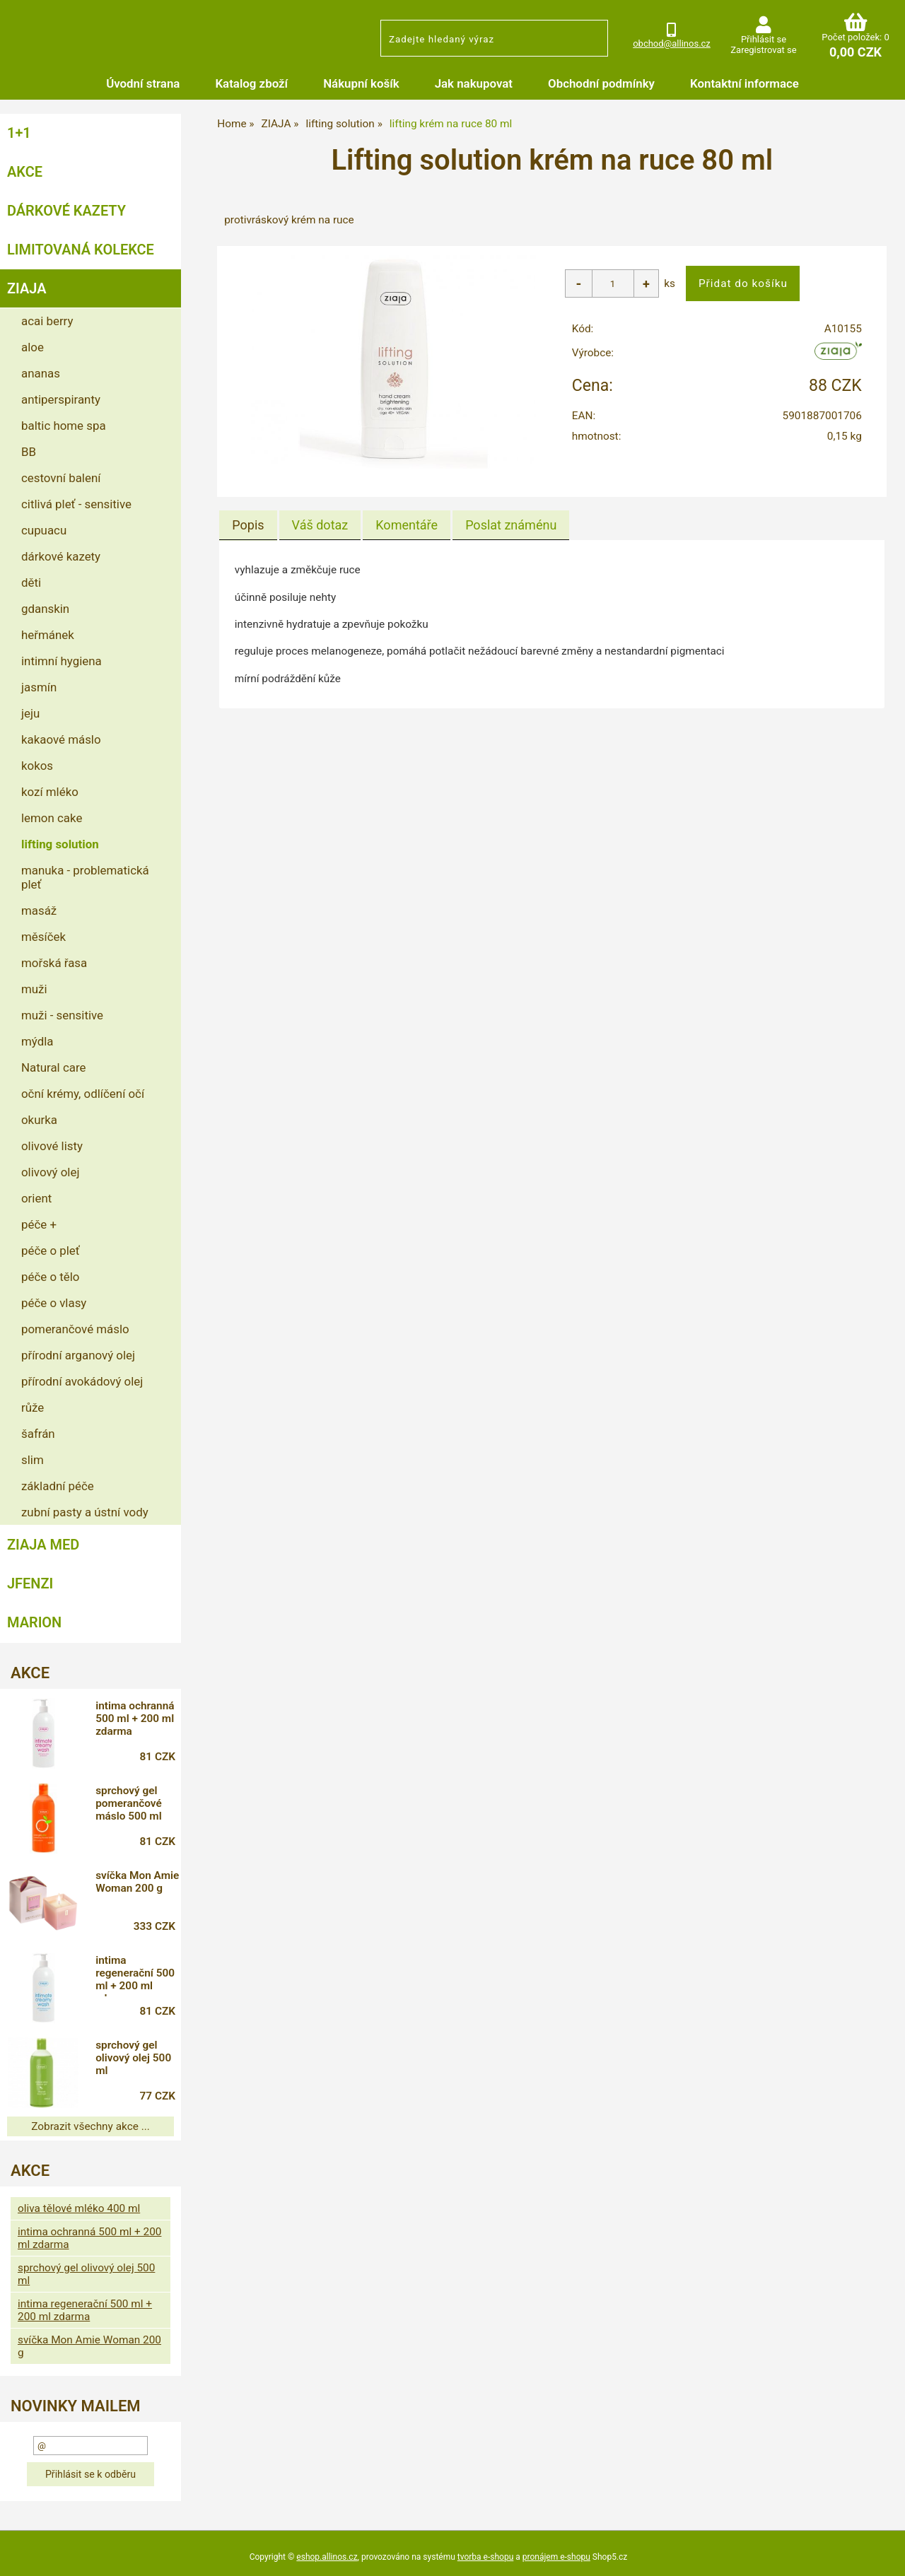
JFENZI (30, 1583)
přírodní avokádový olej (82, 1381)
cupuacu (43, 530)
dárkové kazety (60, 556)
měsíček (43, 937)
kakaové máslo (61, 739)
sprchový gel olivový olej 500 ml (134, 2058)
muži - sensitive (62, 1015)
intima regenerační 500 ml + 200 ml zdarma (135, 1975)
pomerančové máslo (75, 1329)
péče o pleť (50, 1250)
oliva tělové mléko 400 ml (79, 2208)
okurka (39, 1120)
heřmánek (47, 635)
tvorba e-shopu (485, 2557)
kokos (37, 766)
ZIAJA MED (43, 1544)
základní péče (57, 1486)
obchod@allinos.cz (672, 43)
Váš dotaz (320, 524)
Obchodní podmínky (601, 83)
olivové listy (52, 1146)
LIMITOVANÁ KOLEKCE (80, 249)
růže (32, 1407)
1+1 (19, 132)
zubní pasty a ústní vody (84, 1512)
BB (28, 452)
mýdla (37, 1041)
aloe (32, 347)
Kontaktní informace (744, 83)
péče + (39, 1224)
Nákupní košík (361, 83)
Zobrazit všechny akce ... (90, 2126)
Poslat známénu (510, 524)
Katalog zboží (251, 83)
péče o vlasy (53, 1303)
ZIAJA (27, 288)
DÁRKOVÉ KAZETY (66, 210)
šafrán (38, 1434)
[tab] (247, 525)
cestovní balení (60, 478)
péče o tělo (50, 1277)
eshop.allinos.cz (326, 2557)
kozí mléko (49, 792)
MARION (34, 1622)
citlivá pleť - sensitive (76, 504)
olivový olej (50, 1172)
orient (36, 1198)
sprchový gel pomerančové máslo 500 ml (129, 1803)
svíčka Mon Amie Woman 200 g (138, 1882)
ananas (40, 373)
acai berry (47, 321)
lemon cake (51, 818)
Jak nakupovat (474, 83)
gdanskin (45, 609)
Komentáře (406, 524)
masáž (39, 910)
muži (34, 989)
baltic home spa (63, 425)
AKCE (24, 171)
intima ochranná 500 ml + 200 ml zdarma (135, 1718)
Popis (248, 524)
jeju (30, 713)
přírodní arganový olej (78, 1355)
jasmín (39, 687)
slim (32, 1460)
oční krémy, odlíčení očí (82, 1094)
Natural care (53, 1067)
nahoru (883, 2554)
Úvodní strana (143, 83)
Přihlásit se (763, 39)
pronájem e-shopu (556, 2557)
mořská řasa (54, 963)
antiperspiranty (60, 399)
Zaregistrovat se (763, 50)
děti (31, 582)
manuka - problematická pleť (85, 877)
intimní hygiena (61, 661)
